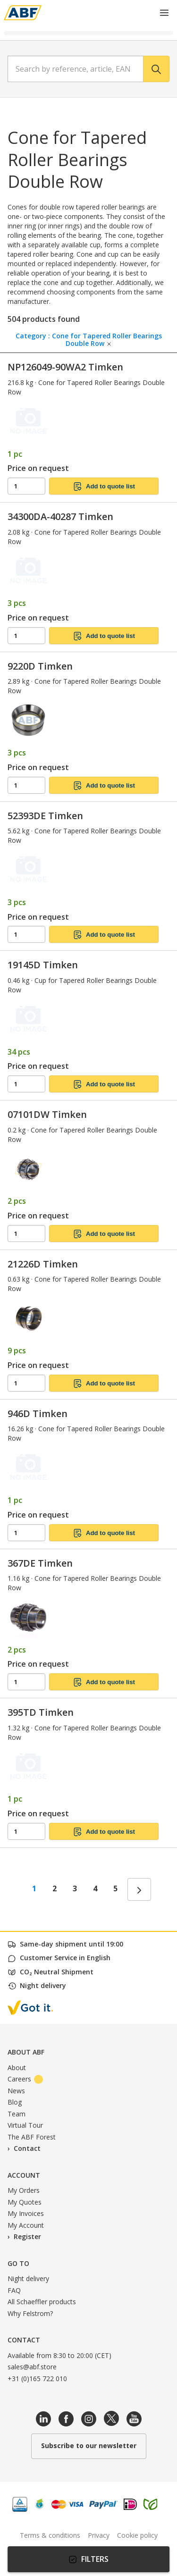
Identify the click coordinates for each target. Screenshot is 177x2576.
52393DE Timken (45, 815)
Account (24, 2175)
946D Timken (37, 1413)
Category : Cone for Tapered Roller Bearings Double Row (89, 338)
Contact (27, 2148)
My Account (26, 2225)
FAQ (14, 2290)
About (17, 2067)
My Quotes (25, 2202)
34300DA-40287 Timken (60, 516)
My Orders (24, 2190)
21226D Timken (43, 1264)
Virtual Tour (25, 2125)
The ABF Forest (32, 2136)
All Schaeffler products (42, 2301)
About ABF (26, 2051)
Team (16, 2113)
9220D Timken (40, 666)
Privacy (99, 2535)
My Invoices (26, 2213)
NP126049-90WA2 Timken (65, 367)
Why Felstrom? (30, 2313)
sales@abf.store (32, 2366)
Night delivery (28, 2278)
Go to (18, 2263)
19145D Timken (43, 964)
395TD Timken (41, 1712)
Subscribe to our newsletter (88, 2445)
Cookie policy (137, 2535)
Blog (15, 2102)
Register (27, 2236)
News (16, 2090)
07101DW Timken (47, 1114)
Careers (25, 2078)
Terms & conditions (50, 2535)
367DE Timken (40, 1563)
